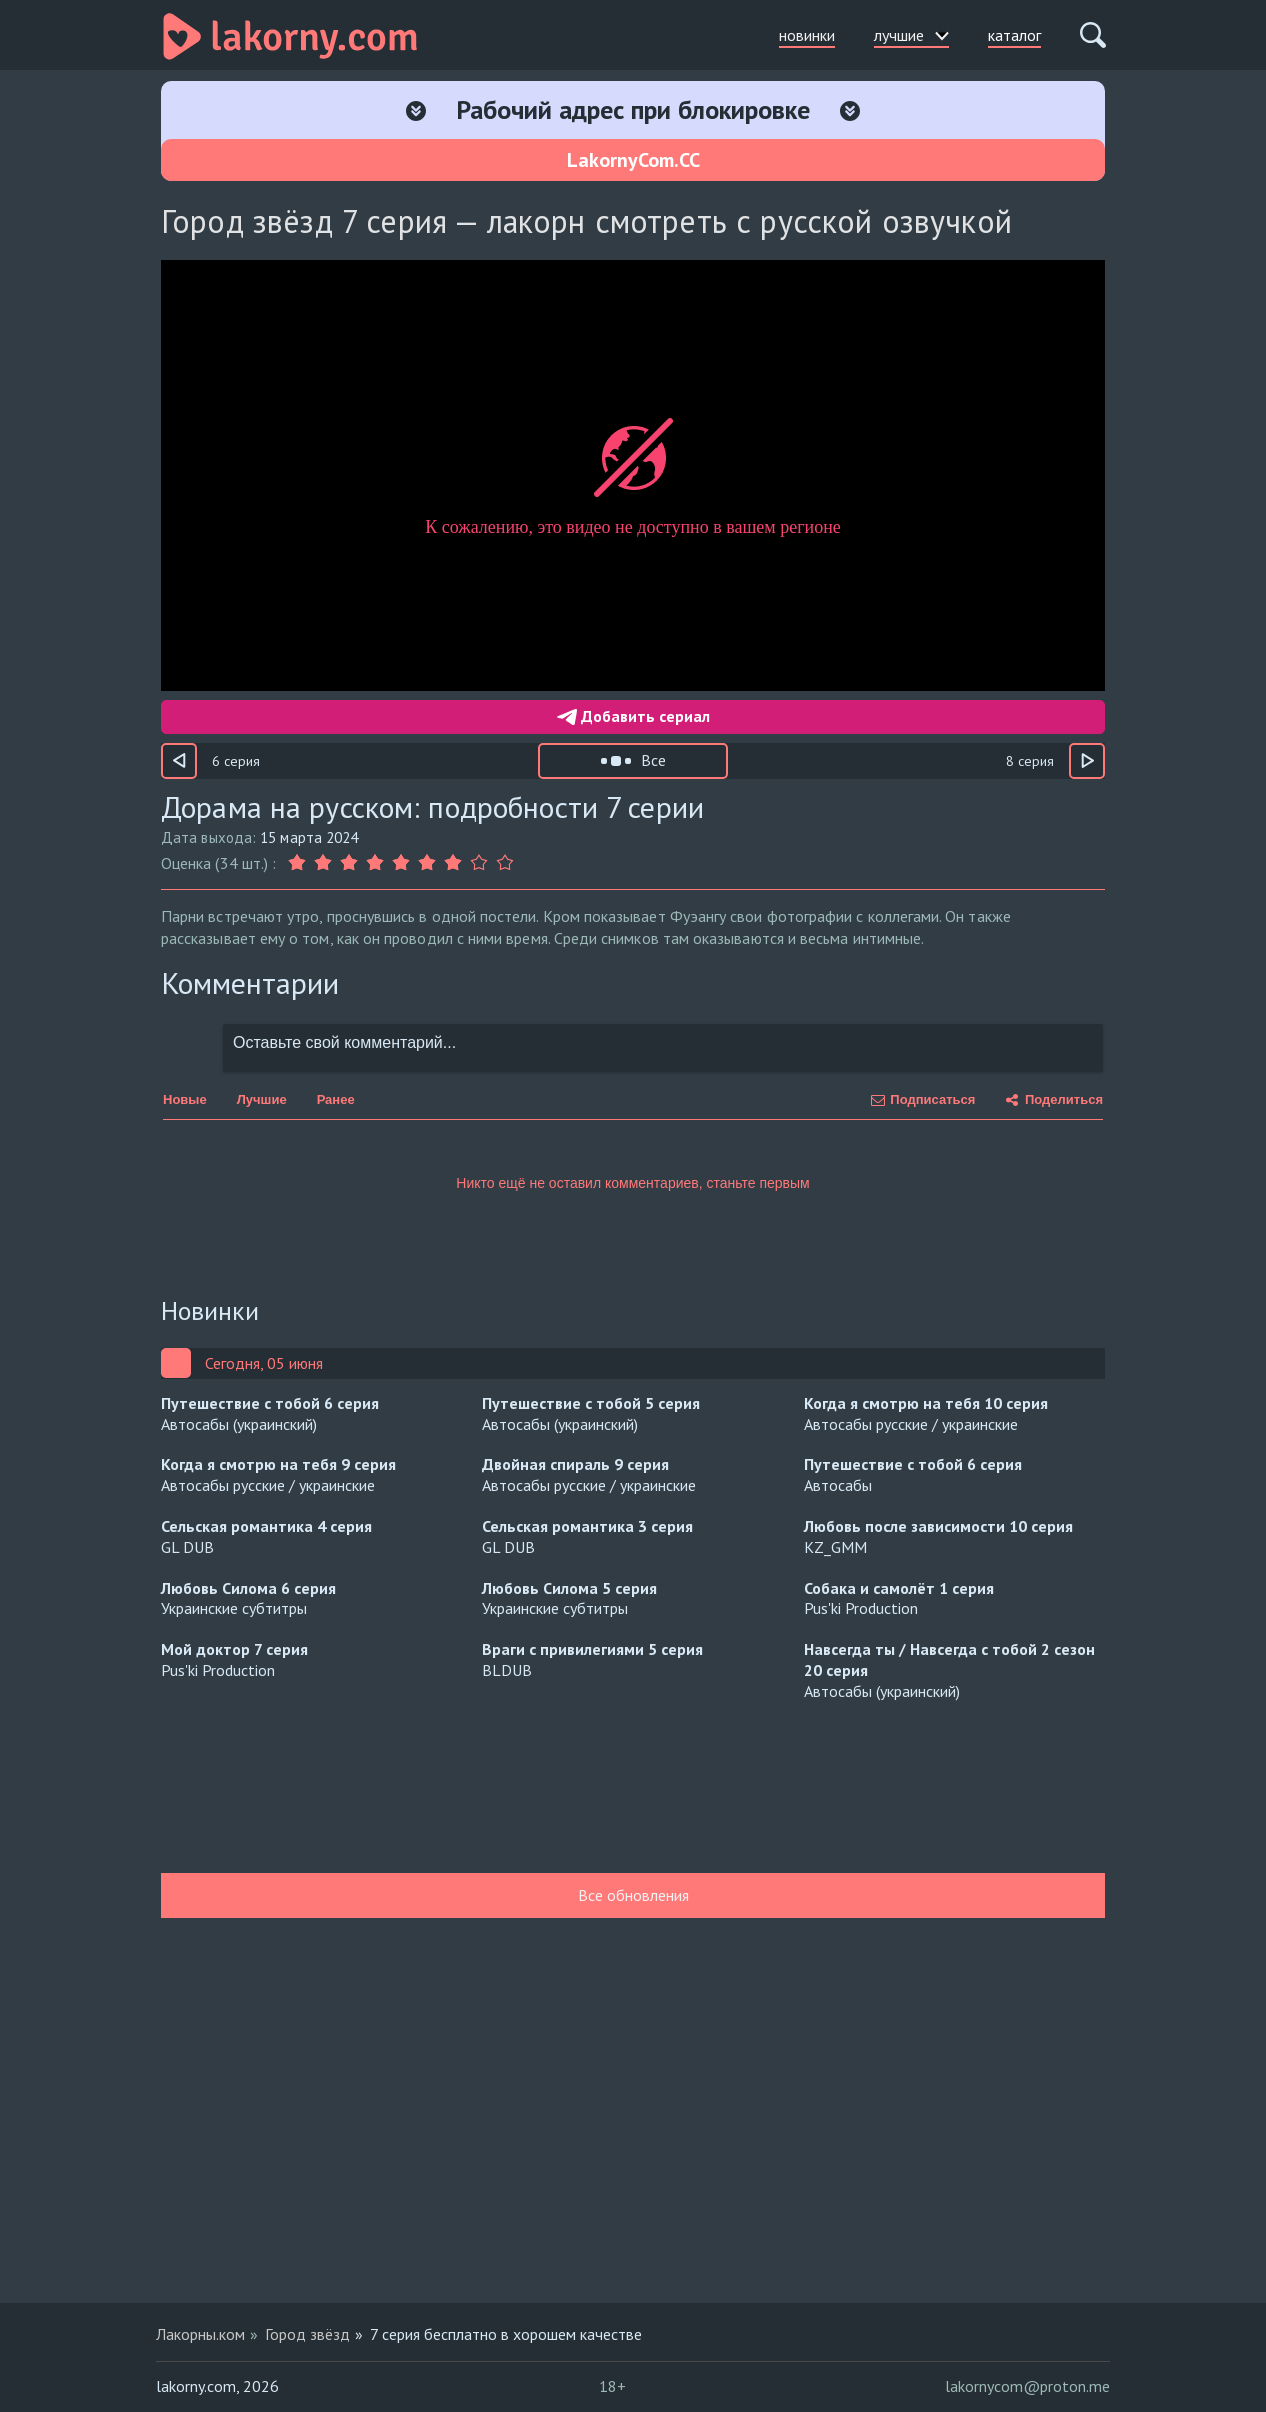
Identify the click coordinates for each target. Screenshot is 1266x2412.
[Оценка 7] (453, 863)
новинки (807, 35)
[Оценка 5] (401, 863)
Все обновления (633, 1895)
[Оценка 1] (299, 863)
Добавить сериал (633, 716)
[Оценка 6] (427, 863)
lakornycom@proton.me (1027, 2386)
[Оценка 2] (323, 863)
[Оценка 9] (505, 863)
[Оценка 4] (375, 863)
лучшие (911, 35)
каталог (1014, 35)
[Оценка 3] (349, 863)
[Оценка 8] (479, 863)
